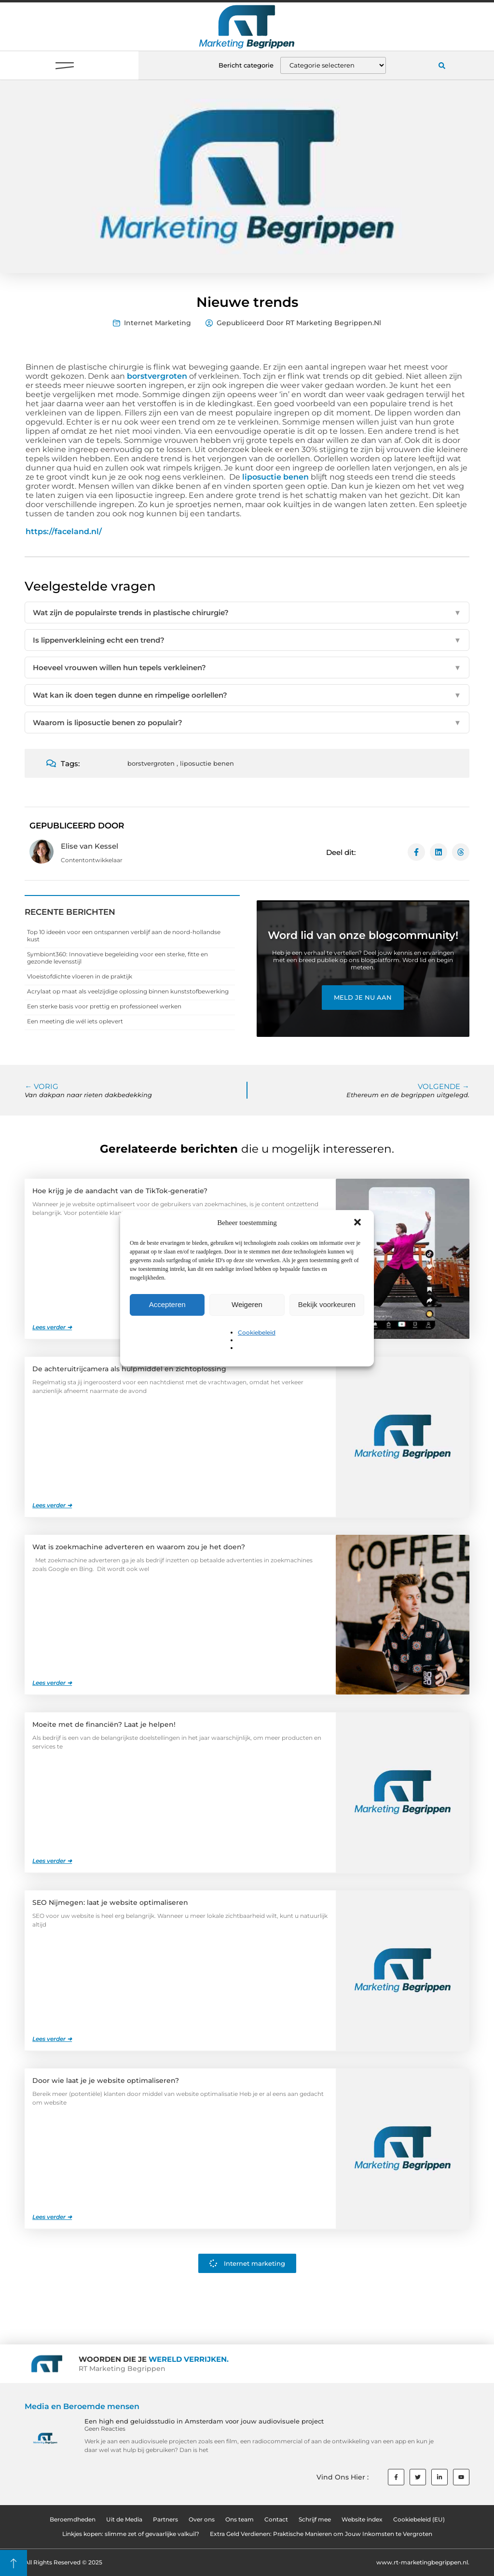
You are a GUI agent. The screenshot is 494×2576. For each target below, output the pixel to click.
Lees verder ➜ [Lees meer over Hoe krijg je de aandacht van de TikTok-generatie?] (52, 1327)
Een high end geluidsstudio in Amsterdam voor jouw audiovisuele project (204, 2421)
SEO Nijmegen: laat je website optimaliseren (110, 1902)
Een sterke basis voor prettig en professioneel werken (104, 1006)
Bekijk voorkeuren (327, 1304)
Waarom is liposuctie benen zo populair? (247, 722)
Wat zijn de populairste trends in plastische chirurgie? (247, 612)
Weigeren (247, 1304)
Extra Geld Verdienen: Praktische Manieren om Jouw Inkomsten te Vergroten (321, 2533)
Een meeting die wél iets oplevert (75, 1021)
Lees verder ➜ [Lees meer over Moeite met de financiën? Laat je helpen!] (52, 1860)
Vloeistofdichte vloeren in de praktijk (79, 976)
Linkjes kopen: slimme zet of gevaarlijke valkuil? (130, 2533)
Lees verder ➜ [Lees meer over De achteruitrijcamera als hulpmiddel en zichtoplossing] (52, 1505)
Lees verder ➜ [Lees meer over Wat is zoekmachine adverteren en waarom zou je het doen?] (52, 1682)
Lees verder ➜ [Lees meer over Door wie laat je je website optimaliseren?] (52, 2216)
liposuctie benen (275, 477)
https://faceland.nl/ (64, 531)
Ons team (239, 2519)
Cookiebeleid (256, 1332)
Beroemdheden (73, 2519)
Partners (165, 2519)
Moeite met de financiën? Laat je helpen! (104, 1724)
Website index (362, 2519)
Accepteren (167, 1304)
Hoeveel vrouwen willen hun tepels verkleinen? (247, 667)
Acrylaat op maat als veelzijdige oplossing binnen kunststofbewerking (128, 991)
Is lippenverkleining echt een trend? (247, 640)
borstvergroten (157, 376)
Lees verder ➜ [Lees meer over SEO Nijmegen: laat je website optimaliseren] (52, 2038)
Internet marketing (157, 322)
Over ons (202, 2519)
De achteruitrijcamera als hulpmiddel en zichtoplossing (129, 1368)
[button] (358, 1223)
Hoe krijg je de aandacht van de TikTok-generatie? (119, 1190)
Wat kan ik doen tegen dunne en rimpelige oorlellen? (247, 695)
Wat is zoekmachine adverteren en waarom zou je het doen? (138, 1547)
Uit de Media (124, 2519)
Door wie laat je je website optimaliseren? (105, 2080)
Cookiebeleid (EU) (419, 2519)
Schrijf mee (315, 2519)
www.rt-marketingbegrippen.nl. (422, 2562)
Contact (276, 2519)
